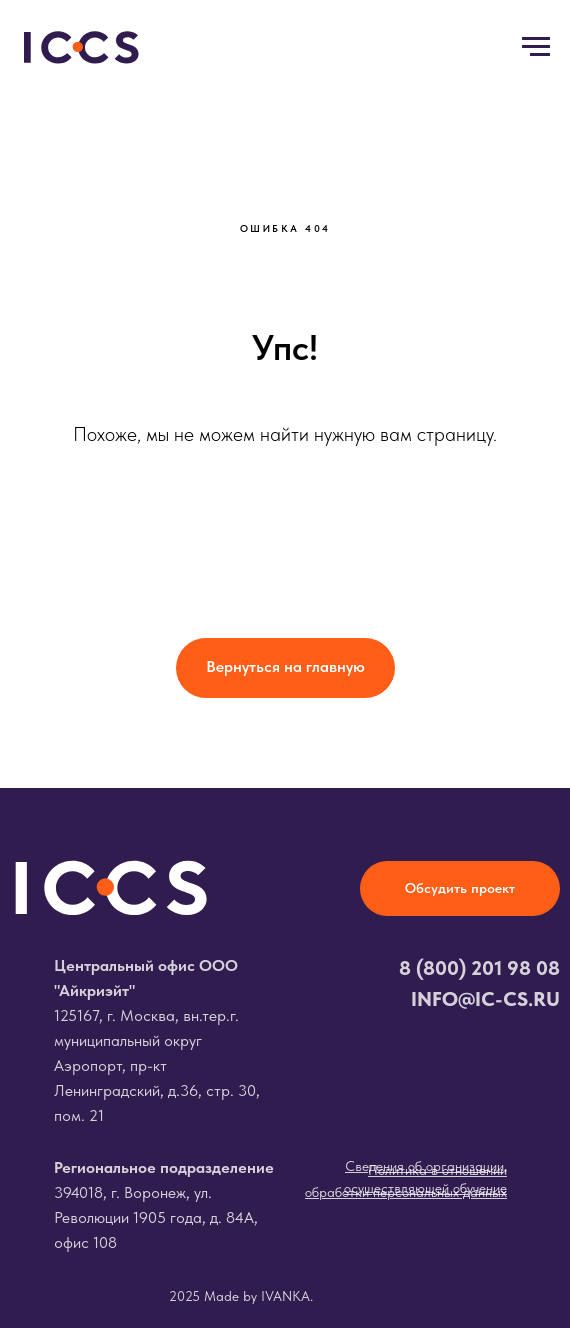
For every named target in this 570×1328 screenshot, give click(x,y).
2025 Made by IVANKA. (241, 1296)
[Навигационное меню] (536, 47)
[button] (460, 888)
